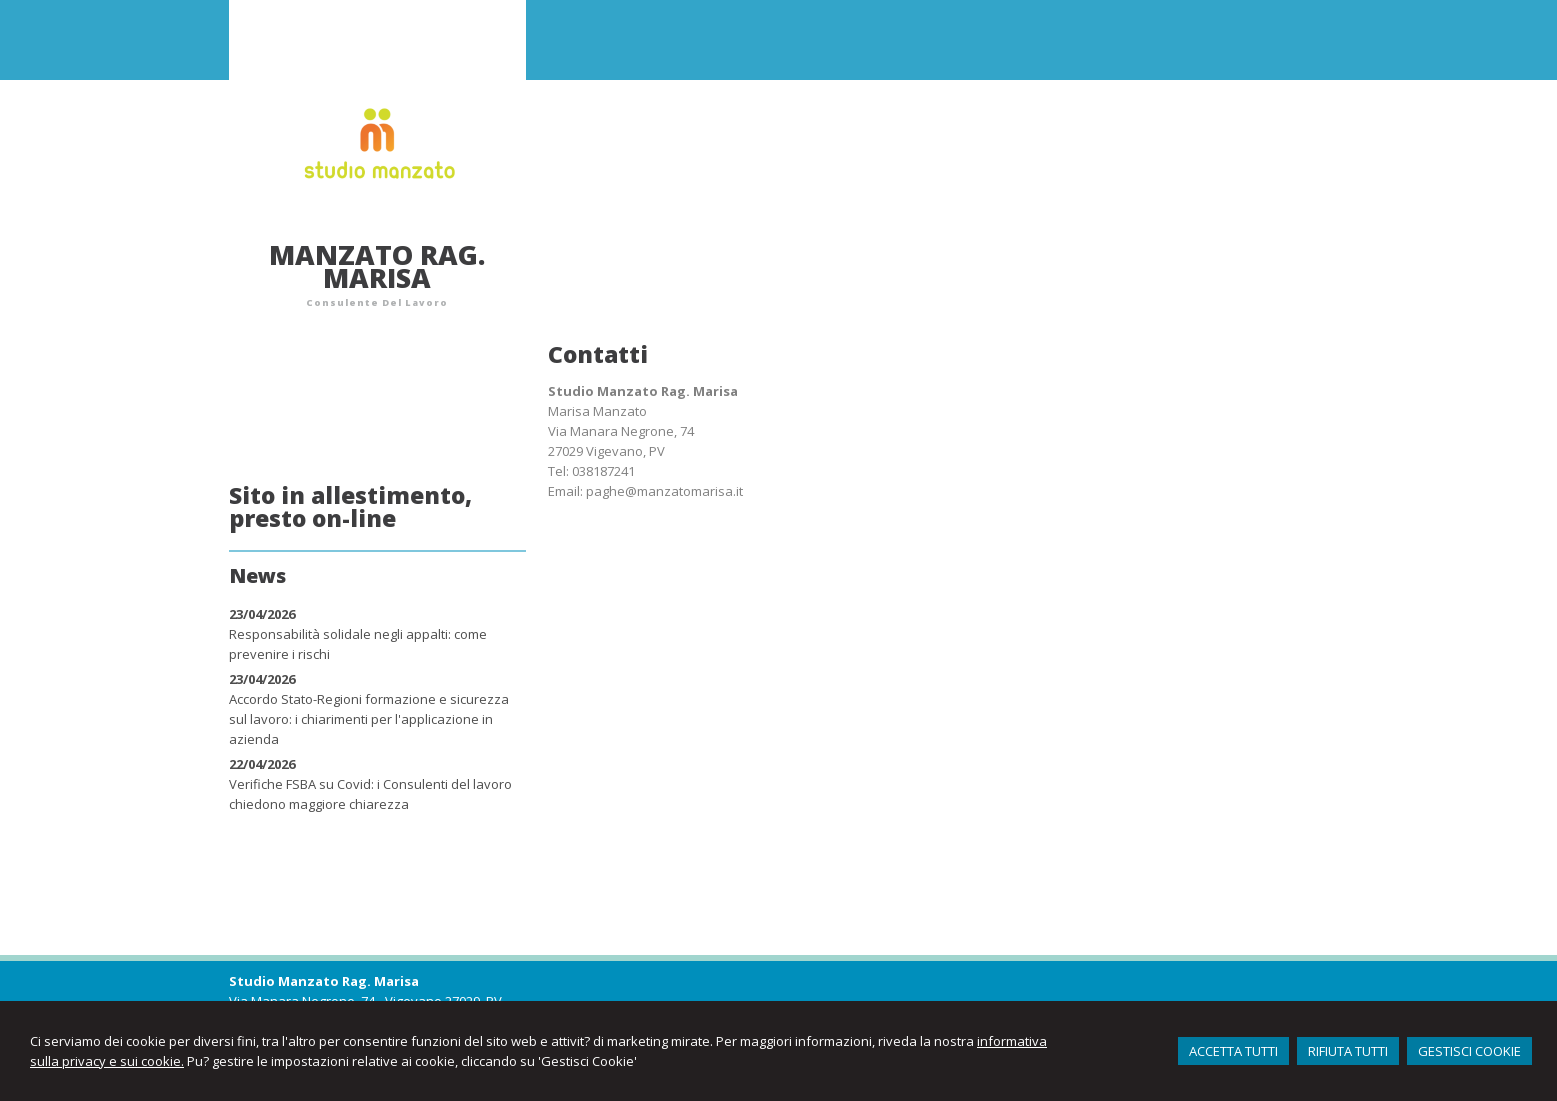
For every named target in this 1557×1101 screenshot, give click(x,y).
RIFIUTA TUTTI (1348, 1051)
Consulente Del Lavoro (377, 302)
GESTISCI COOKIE (1469, 1051)
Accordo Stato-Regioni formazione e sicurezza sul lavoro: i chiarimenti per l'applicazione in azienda (369, 719)
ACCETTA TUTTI (1233, 1051)
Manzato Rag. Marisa (377, 266)
